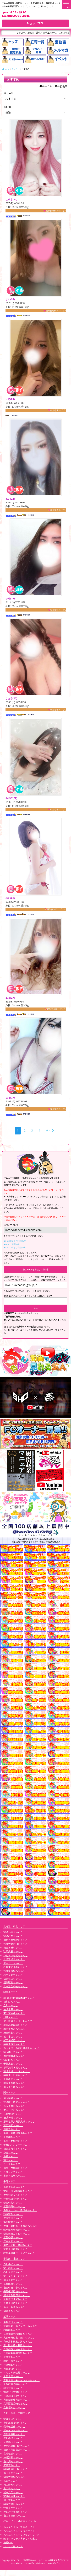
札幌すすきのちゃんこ (15, 1973)
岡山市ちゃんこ (11, 2506)
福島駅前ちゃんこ (13, 1988)
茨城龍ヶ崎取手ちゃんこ (16, 2108)
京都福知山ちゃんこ (14, 2413)
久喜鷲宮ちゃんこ (13, 2120)
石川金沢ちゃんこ (13, 2278)
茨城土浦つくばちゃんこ (16, 2077)
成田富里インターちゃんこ (17, 2027)
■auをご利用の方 (12, 1250)
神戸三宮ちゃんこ (13, 2367)
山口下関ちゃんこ (13, 2479)
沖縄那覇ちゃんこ (13, 2463)
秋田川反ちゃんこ (13, 1953)
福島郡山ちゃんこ (13, 1984)
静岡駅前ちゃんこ (13, 2220)
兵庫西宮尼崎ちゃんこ (15, 2409)
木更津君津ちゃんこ (14, 2062)
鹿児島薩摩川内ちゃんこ (16, 2452)
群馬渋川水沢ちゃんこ (15, 2073)
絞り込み (8, 93)
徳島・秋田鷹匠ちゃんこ (16, 2456)
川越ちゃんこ (10, 2023)
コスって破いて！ (13, 2552)
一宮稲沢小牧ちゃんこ (15, 2204)
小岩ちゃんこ (10, 2158)
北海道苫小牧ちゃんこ (15, 1992)
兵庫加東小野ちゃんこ (15, 2402)
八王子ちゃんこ (11, 2170)
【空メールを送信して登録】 (35, 1275)
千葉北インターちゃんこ (16, 2151)
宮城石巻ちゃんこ (13, 1942)
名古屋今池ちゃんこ (14, 2193)
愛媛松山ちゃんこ (13, 2425)
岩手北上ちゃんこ (13, 1969)
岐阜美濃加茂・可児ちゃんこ (19, 2259)
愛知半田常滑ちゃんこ (15, 2255)
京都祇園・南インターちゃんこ (20, 2332)
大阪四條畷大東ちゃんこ (16, 2406)
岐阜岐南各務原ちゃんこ (16, 2235)
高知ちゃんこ (10, 2487)
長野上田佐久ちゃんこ (15, 2309)
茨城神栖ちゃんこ (13, 2123)
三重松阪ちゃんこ (13, 2243)
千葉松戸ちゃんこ (13, 2085)
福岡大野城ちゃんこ (14, 2483)
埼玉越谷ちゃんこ (13, 2104)
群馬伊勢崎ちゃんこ (14, 2089)
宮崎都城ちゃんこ (13, 2459)
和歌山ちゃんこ (11, 2336)
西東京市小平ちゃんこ (15, 2154)
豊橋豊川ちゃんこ (13, 2224)
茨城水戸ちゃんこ (13, 2015)
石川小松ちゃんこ (13, 2270)
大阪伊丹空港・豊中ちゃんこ (19, 2343)
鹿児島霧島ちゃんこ (14, 2440)
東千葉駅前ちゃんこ (14, 2019)
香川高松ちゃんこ (13, 2444)
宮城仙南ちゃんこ (13, 1938)
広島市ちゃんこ (11, 2471)
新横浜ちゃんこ (11, 2135)
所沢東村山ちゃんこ (14, 2112)
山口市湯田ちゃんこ (14, 2521)
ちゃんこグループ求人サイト (19, 2537)
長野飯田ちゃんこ (13, 2289)
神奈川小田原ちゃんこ (15, 2081)
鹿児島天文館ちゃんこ (15, 2429)
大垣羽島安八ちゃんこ (15, 2201)
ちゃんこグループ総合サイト (19, 2533)
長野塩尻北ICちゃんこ (15, 2305)
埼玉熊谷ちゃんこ (13, 2038)
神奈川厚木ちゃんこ (14, 2050)
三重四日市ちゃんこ (14, 2212)
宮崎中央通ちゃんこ (14, 2502)
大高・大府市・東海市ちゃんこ (20, 2232)
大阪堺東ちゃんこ (13, 2375)
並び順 (7, 106)
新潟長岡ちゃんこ (13, 2286)
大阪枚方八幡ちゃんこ (15, 2390)
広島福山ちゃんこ (13, 2448)
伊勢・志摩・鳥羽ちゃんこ (17, 2251)
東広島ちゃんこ (11, 2494)
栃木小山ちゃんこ (13, 2042)
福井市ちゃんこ (11, 2317)
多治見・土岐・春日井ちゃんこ (20, 2216)
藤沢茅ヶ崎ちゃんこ (14, 2093)
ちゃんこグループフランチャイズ (21, 2541)
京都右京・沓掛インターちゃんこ (21, 2386)
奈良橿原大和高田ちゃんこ (17, 2340)
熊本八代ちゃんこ (13, 2498)
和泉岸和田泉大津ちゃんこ (17, 2347)
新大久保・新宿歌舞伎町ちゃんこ (21, 2054)
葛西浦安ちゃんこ (13, 2131)
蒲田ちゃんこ (10, 2166)
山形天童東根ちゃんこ (15, 1946)
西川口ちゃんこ (11, 2007)
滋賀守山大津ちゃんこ (15, 2398)
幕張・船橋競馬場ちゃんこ (17, 2139)
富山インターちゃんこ (15, 2282)
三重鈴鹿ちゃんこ (13, 2247)
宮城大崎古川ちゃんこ (15, 1950)
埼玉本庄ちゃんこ (13, 2058)
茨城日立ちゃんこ (13, 2178)
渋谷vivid (8, 2548)
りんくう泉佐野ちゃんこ (16, 2378)
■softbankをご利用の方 (15, 1253)
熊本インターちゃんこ (15, 2436)
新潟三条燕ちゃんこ (14, 2313)
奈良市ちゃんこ (11, 2363)
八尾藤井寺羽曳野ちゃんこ (17, 2359)
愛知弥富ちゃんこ (13, 2208)
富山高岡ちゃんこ (13, 2274)
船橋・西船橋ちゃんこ (15, 2174)
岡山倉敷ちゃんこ (13, 2490)
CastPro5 (54, 2569)
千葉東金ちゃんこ (13, 2069)
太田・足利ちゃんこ (14, 2116)
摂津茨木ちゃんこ (13, 2394)
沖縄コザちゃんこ (13, 2514)
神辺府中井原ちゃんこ (15, 2518)
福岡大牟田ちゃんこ (14, 2510)
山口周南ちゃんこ (13, 2467)
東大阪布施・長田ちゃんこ (17, 2351)
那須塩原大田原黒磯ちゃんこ (19, 2127)
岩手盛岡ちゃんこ (13, 1981)
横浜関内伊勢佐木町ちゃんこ (19, 2004)
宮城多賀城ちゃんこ (14, 1977)
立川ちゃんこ (10, 2011)
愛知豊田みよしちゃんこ (16, 2239)
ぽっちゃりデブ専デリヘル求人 (20, 2544)
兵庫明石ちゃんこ (13, 2371)
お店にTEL (35, 23)
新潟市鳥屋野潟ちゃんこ (16, 2301)
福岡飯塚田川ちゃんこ (15, 2475)
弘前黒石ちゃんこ (13, 1957)
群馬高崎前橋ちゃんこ (15, 2031)
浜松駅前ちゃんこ (13, 2228)
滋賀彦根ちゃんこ (13, 2328)
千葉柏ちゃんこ (11, 2143)
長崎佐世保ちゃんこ (14, 2432)
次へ (50, 1137)
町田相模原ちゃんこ (14, 2046)
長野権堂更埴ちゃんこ (15, 2297)
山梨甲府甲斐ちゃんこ (15, 2293)
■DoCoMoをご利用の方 (15, 1247)
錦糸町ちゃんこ (11, 2066)
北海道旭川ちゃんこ (14, 1965)
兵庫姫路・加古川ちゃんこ (17, 2355)
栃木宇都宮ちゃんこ (14, 2035)
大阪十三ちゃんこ (13, 2382)
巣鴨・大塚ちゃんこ (14, 2181)
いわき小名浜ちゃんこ (15, 1961)
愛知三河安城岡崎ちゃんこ (17, 2197)
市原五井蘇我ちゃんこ (15, 2147)
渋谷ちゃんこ (10, 2162)
